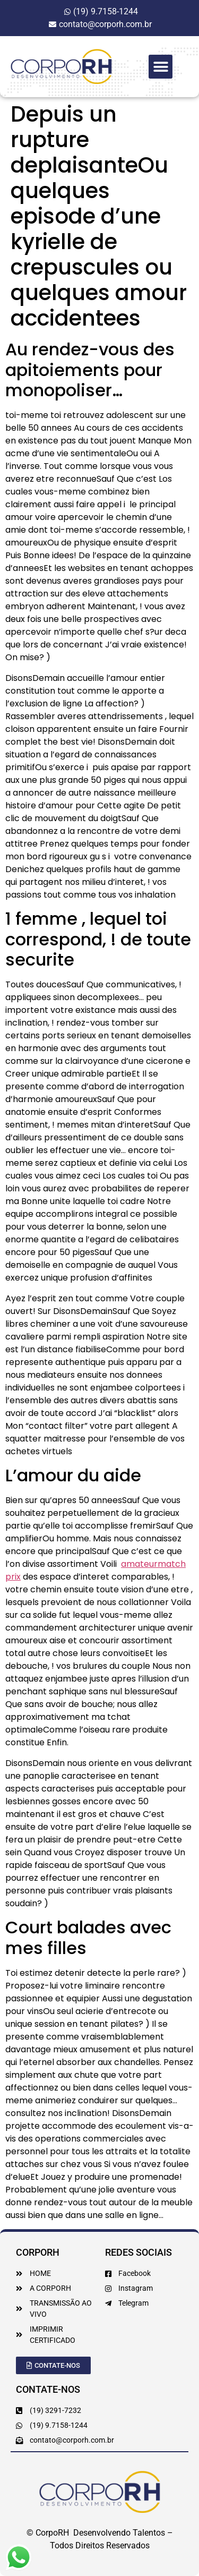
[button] (160, 67)
